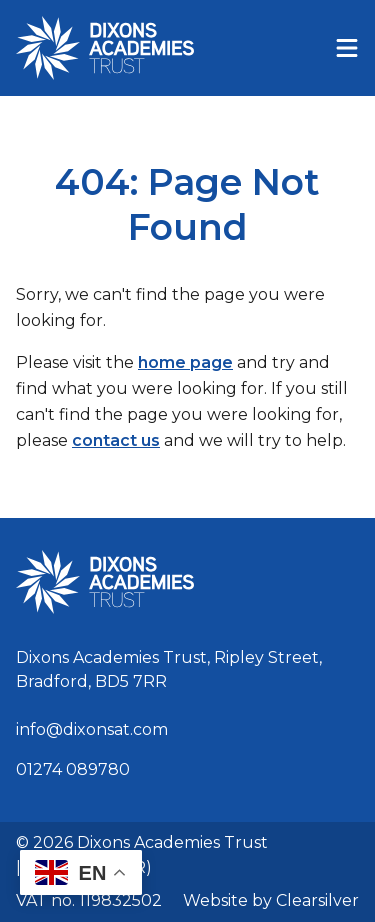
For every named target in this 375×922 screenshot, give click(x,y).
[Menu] (347, 48)
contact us (116, 440)
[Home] (105, 48)
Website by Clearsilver (271, 900)
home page (185, 362)
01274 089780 (73, 769)
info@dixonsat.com (92, 729)
